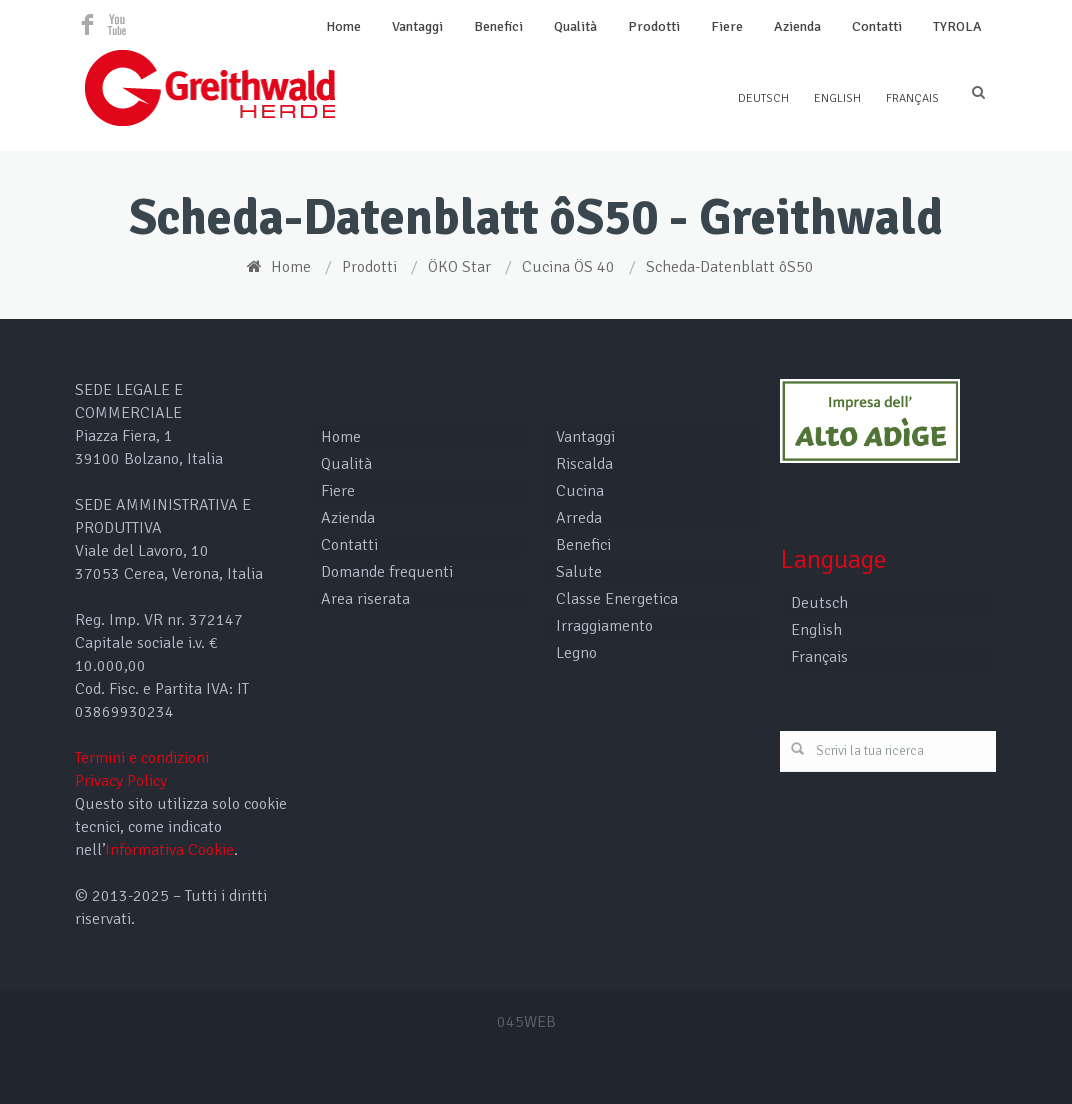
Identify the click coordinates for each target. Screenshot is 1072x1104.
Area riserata (365, 599)
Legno (576, 653)
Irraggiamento (604, 626)
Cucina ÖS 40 (568, 267)
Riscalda (584, 464)
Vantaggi (417, 26)
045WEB (526, 1022)
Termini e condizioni (142, 758)
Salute (579, 572)
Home (343, 26)
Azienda (797, 26)
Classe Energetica (617, 599)
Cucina (580, 491)
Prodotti (654, 26)
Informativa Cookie (169, 850)
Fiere (727, 26)
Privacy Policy (121, 781)
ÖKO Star (459, 267)
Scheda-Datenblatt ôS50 (730, 267)
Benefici (498, 26)
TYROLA (957, 26)
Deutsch (763, 98)
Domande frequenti (387, 572)
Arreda (579, 518)
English (837, 98)
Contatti (877, 26)
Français (912, 98)
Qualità (575, 26)
